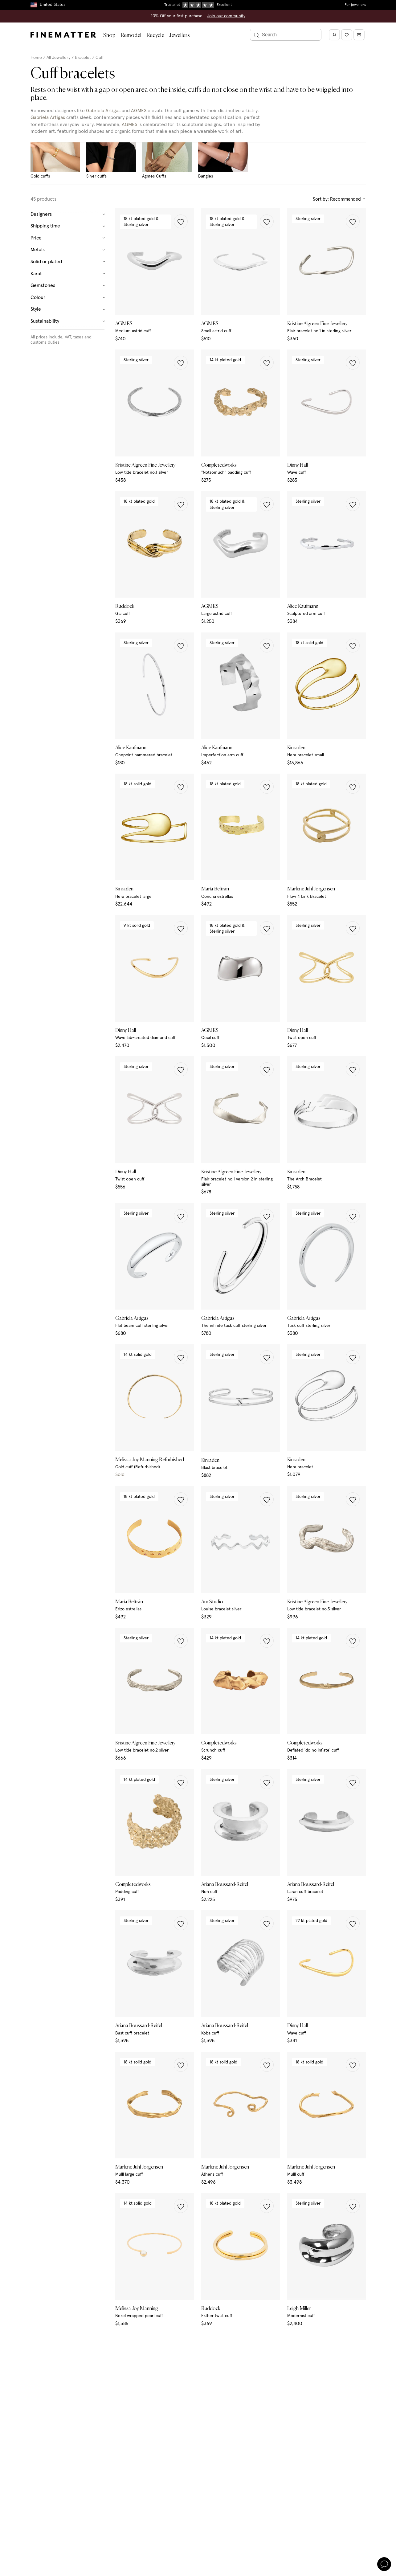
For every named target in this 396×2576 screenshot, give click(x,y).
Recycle (155, 35)
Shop (109, 35)
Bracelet (83, 57)
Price (68, 237)
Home (36, 57)
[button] (181, 221)
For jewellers (355, 5)
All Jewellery (58, 57)
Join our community (226, 16)
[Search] (285, 35)
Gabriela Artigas (103, 110)
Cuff (100, 57)
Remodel (130, 35)
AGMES (138, 110)
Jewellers (179, 35)
